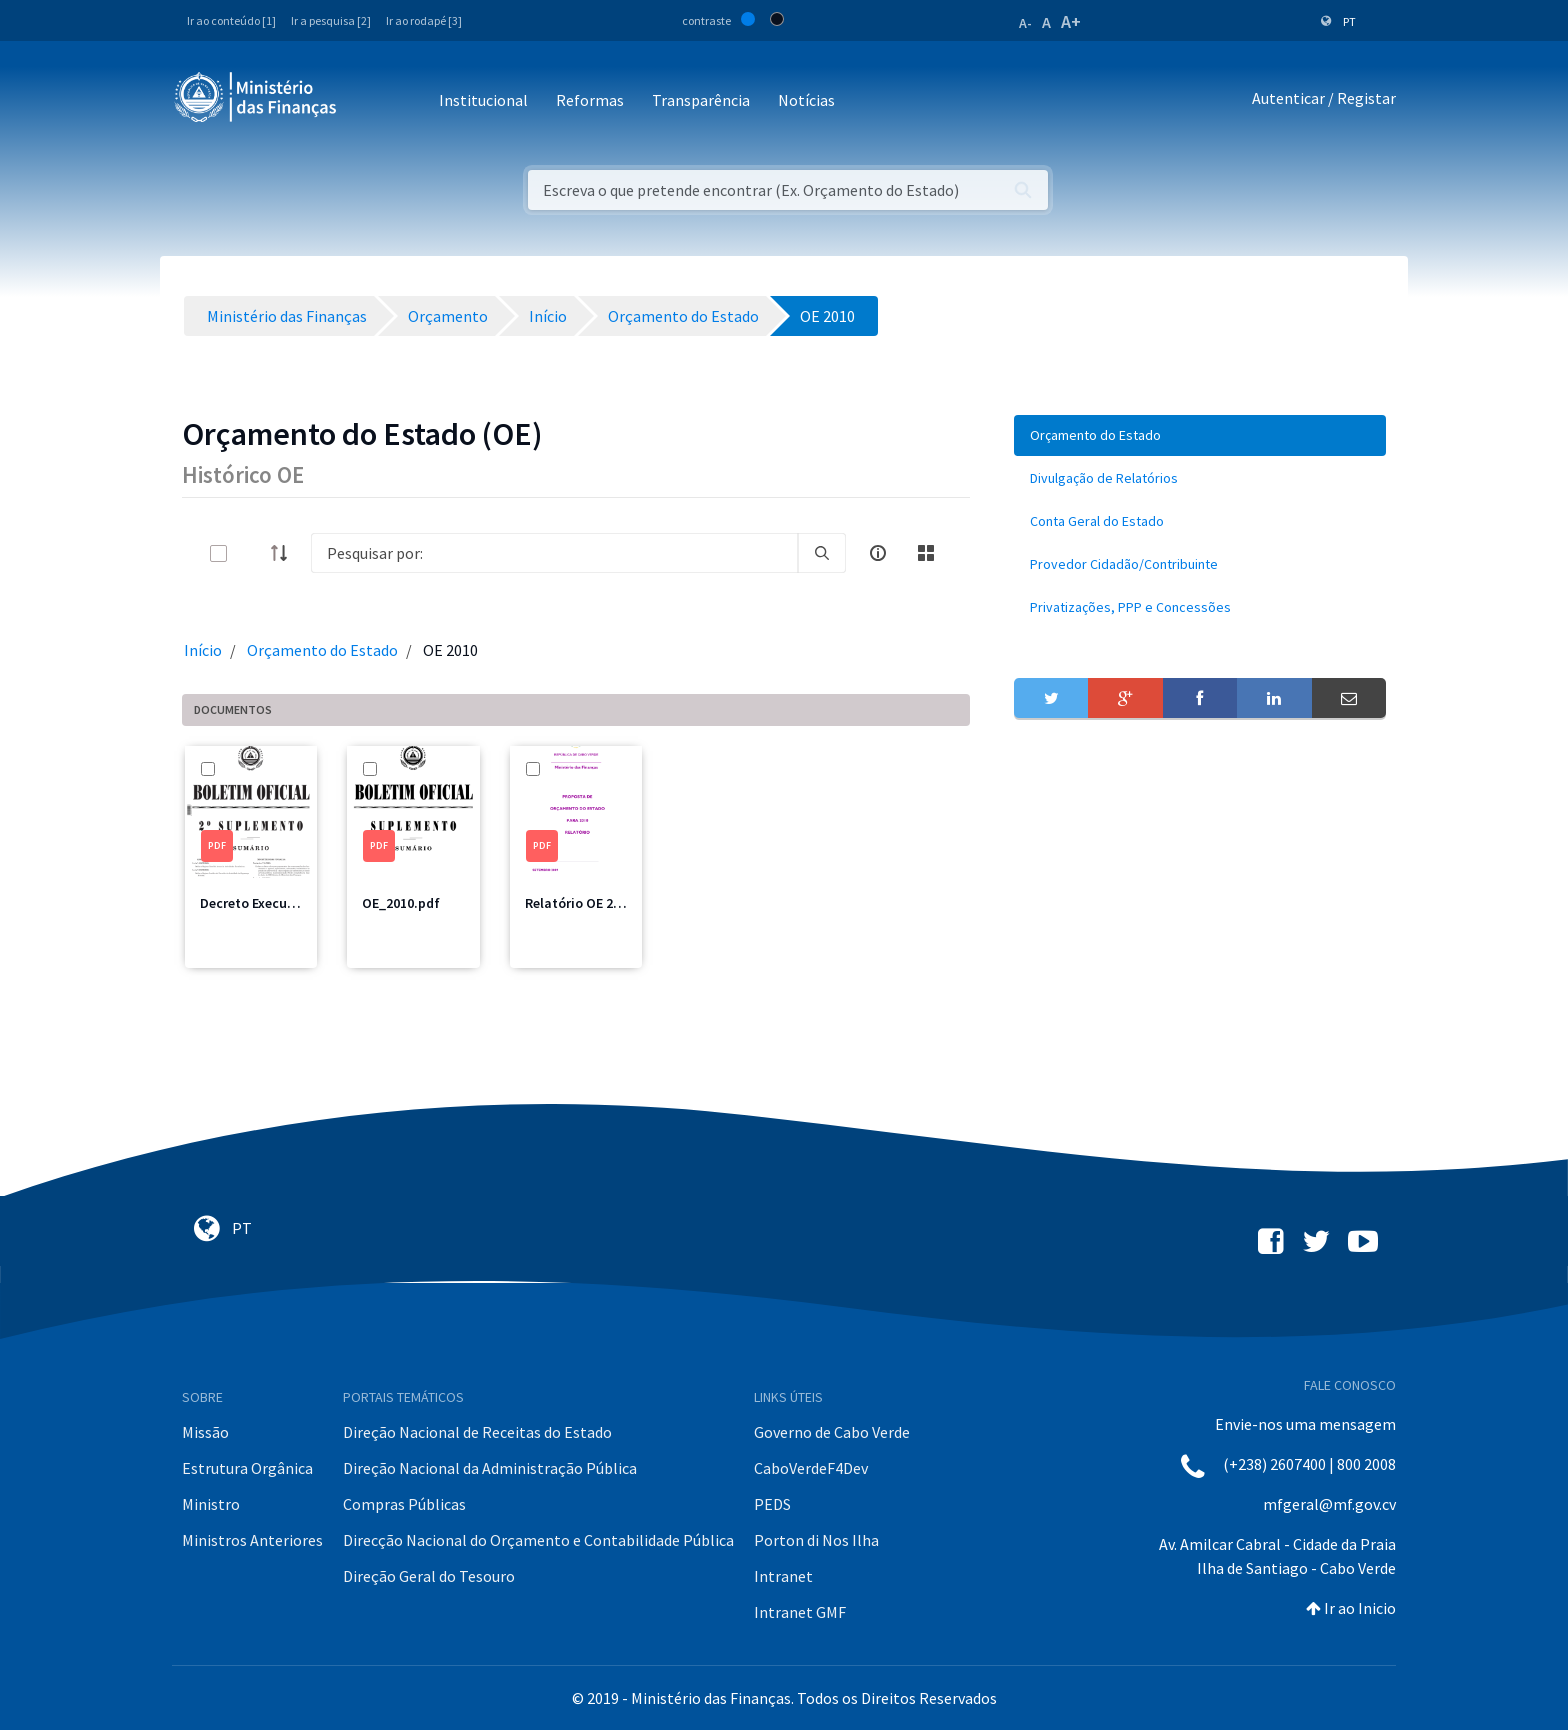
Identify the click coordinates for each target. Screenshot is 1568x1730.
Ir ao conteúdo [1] (231, 20)
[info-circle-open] (878, 553)
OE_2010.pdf (401, 903)
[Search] (554, 553)
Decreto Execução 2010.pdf (283, 903)
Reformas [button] (590, 100)
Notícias (806, 100)
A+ (1071, 21)
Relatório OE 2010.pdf (592, 903)
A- (1025, 23)
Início (203, 650)
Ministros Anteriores (252, 1540)
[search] (822, 553)
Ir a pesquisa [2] (331, 20)
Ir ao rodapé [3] (424, 20)
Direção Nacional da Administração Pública (490, 1468)
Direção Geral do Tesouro (429, 1576)
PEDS (772, 1504)
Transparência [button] (701, 100)
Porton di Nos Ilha (816, 1540)
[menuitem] (1200, 435)
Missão (205, 1432)
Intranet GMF (800, 1612)
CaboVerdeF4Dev (811, 1468)
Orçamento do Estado (322, 650)
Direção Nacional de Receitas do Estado (477, 1432)
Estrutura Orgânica (247, 1468)
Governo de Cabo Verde (832, 1432)
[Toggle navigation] (368, 101)
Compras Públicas (404, 1504)
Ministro (211, 1504)
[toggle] (251, 553)
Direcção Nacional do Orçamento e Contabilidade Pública (538, 1540)
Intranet (783, 1576)
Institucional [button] (483, 100)
